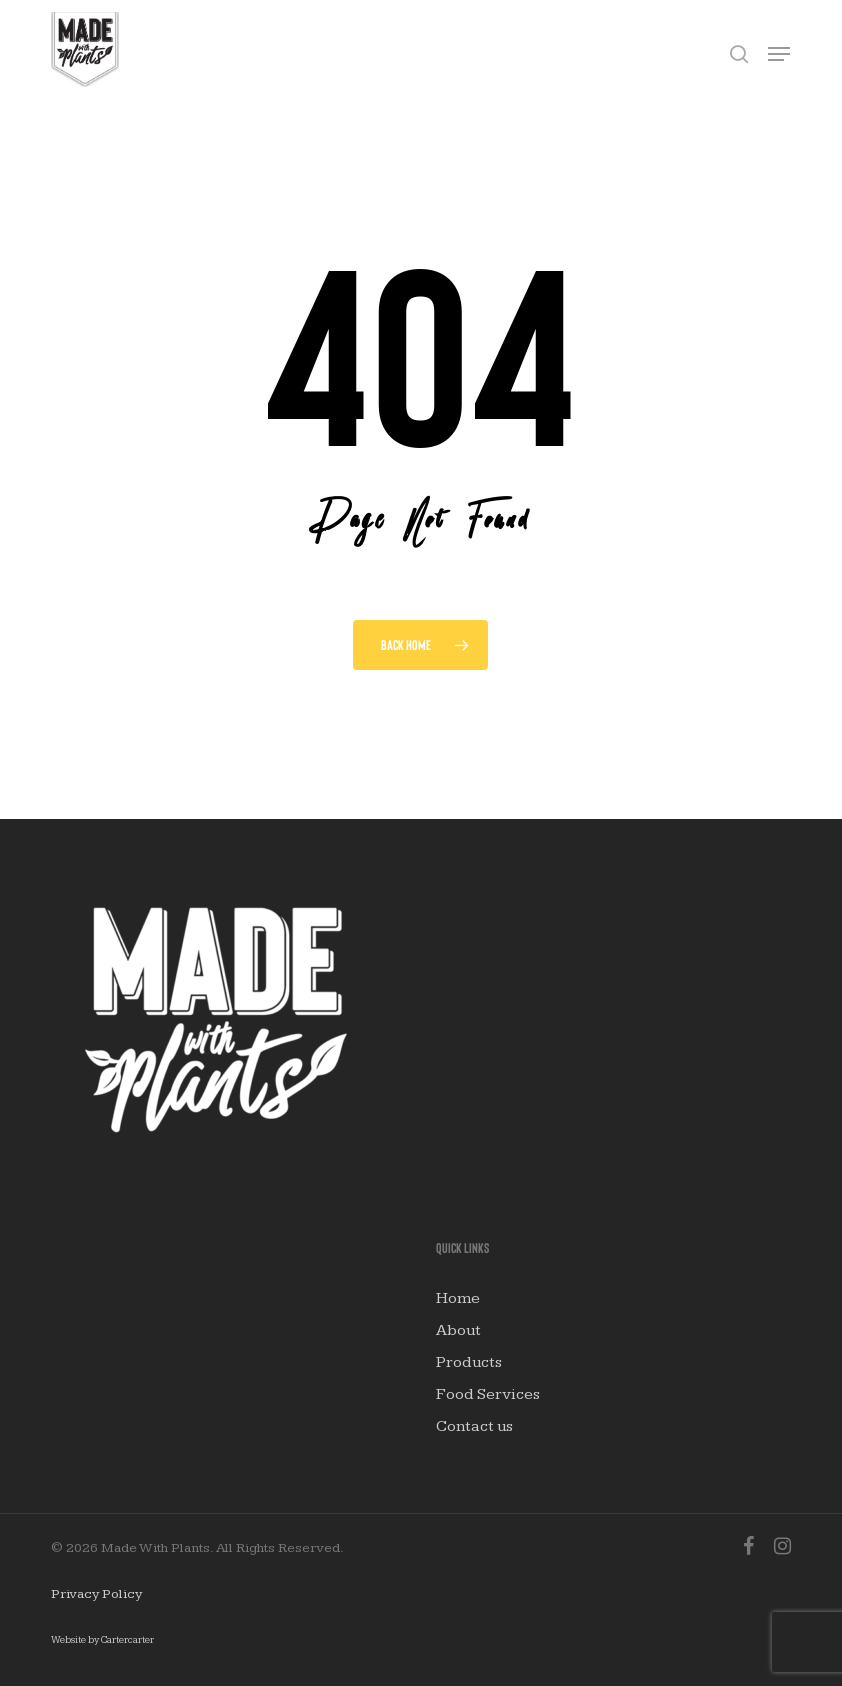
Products (469, 1362)
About (458, 1330)
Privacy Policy (96, 1594)
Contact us (474, 1426)
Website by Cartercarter (102, 1640)
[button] (779, 54)
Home (458, 1298)
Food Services (488, 1394)
